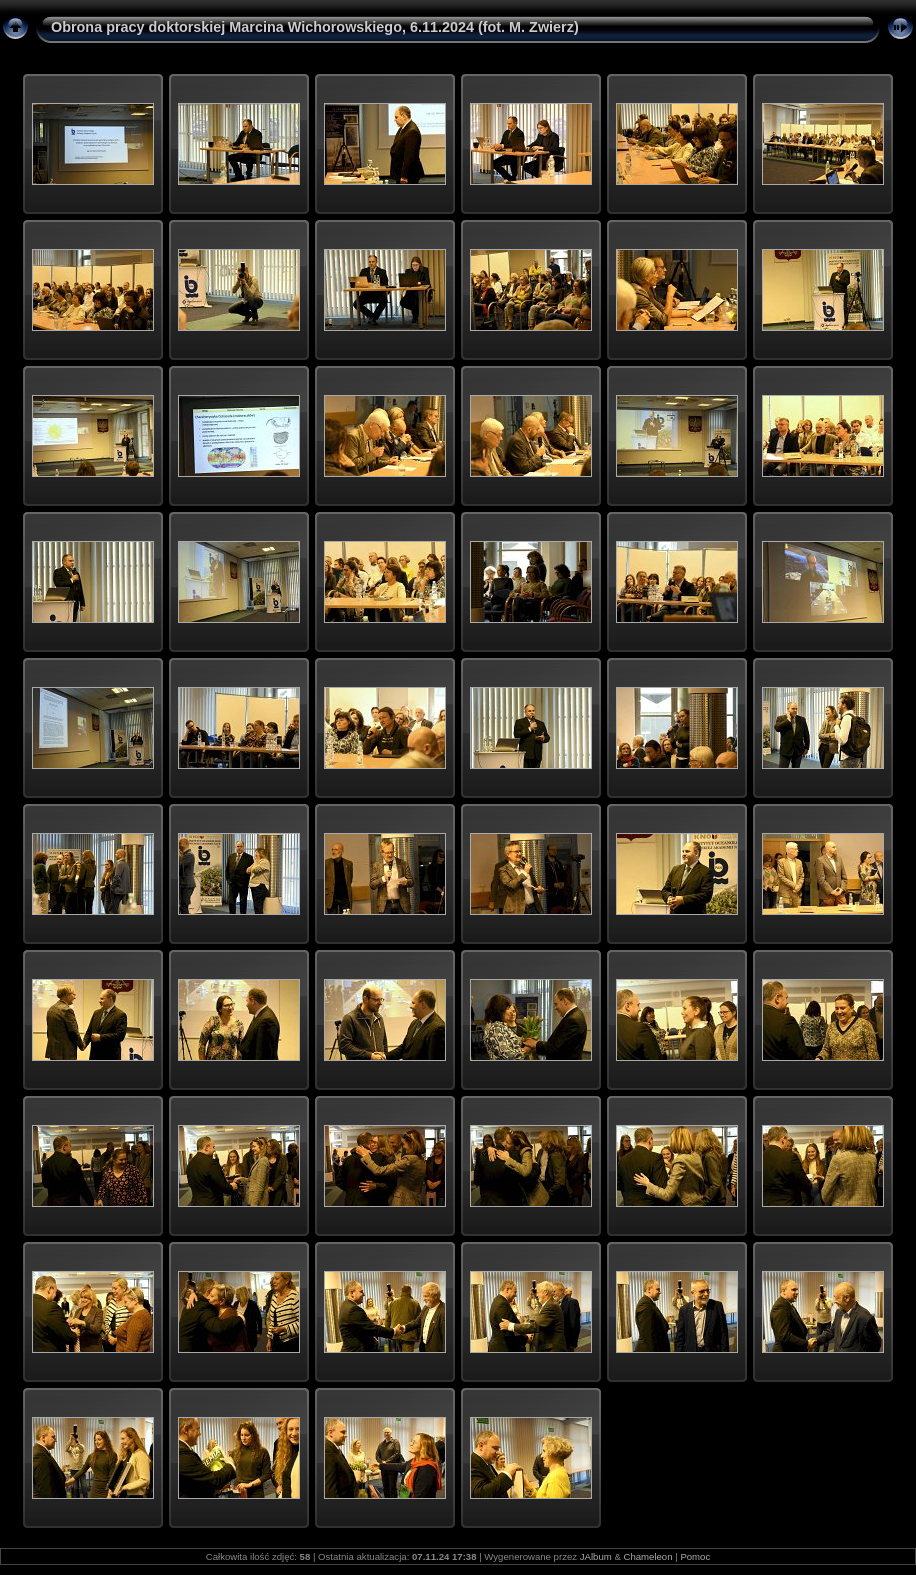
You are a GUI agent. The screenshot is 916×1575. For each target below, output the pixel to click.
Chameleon (647, 1556)
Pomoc (695, 1556)
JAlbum (596, 1556)
